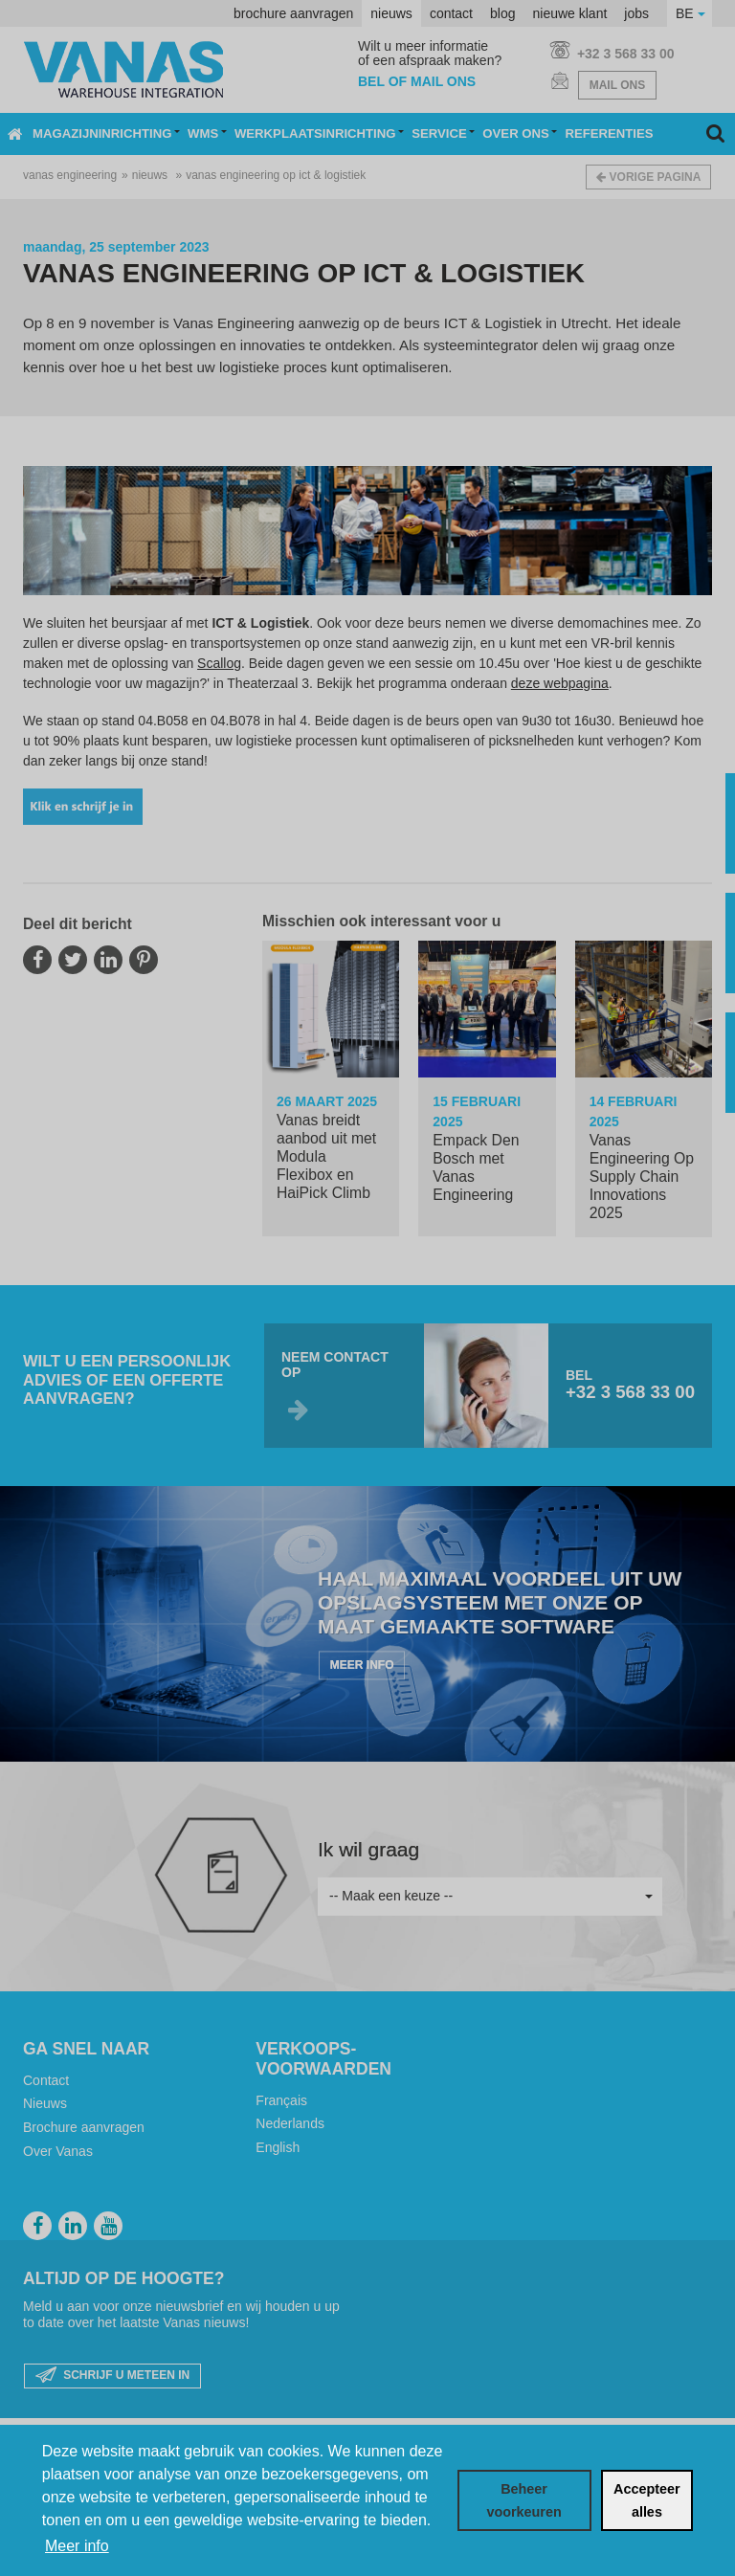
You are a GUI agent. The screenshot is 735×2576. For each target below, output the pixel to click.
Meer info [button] (77, 2546)
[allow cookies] (647, 2500)
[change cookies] (524, 2500)
